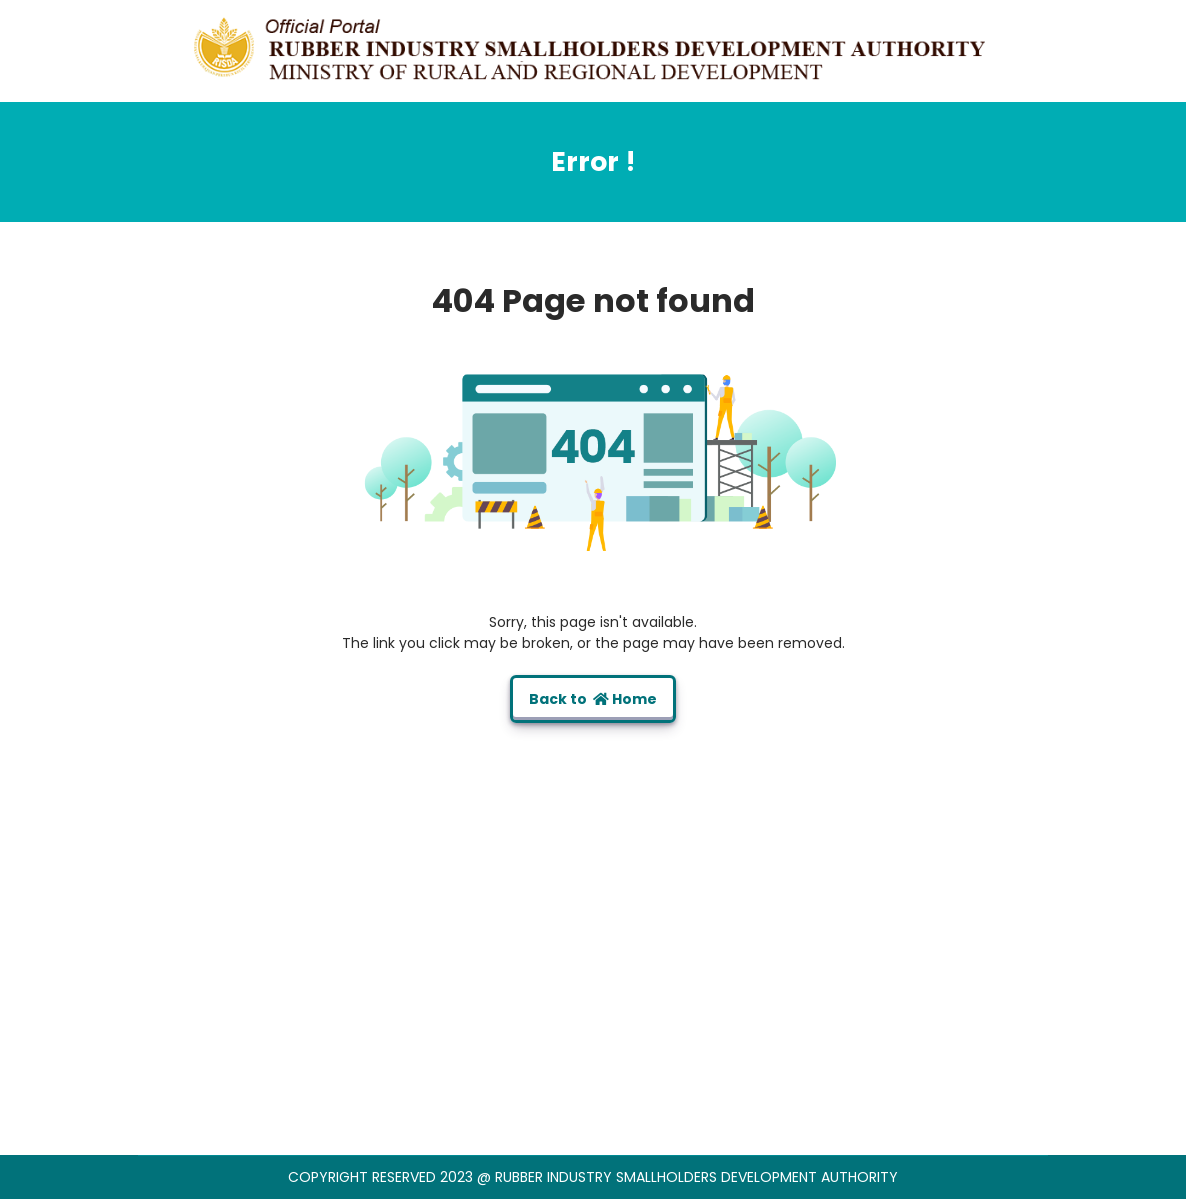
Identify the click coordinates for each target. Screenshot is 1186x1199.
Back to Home (593, 699)
